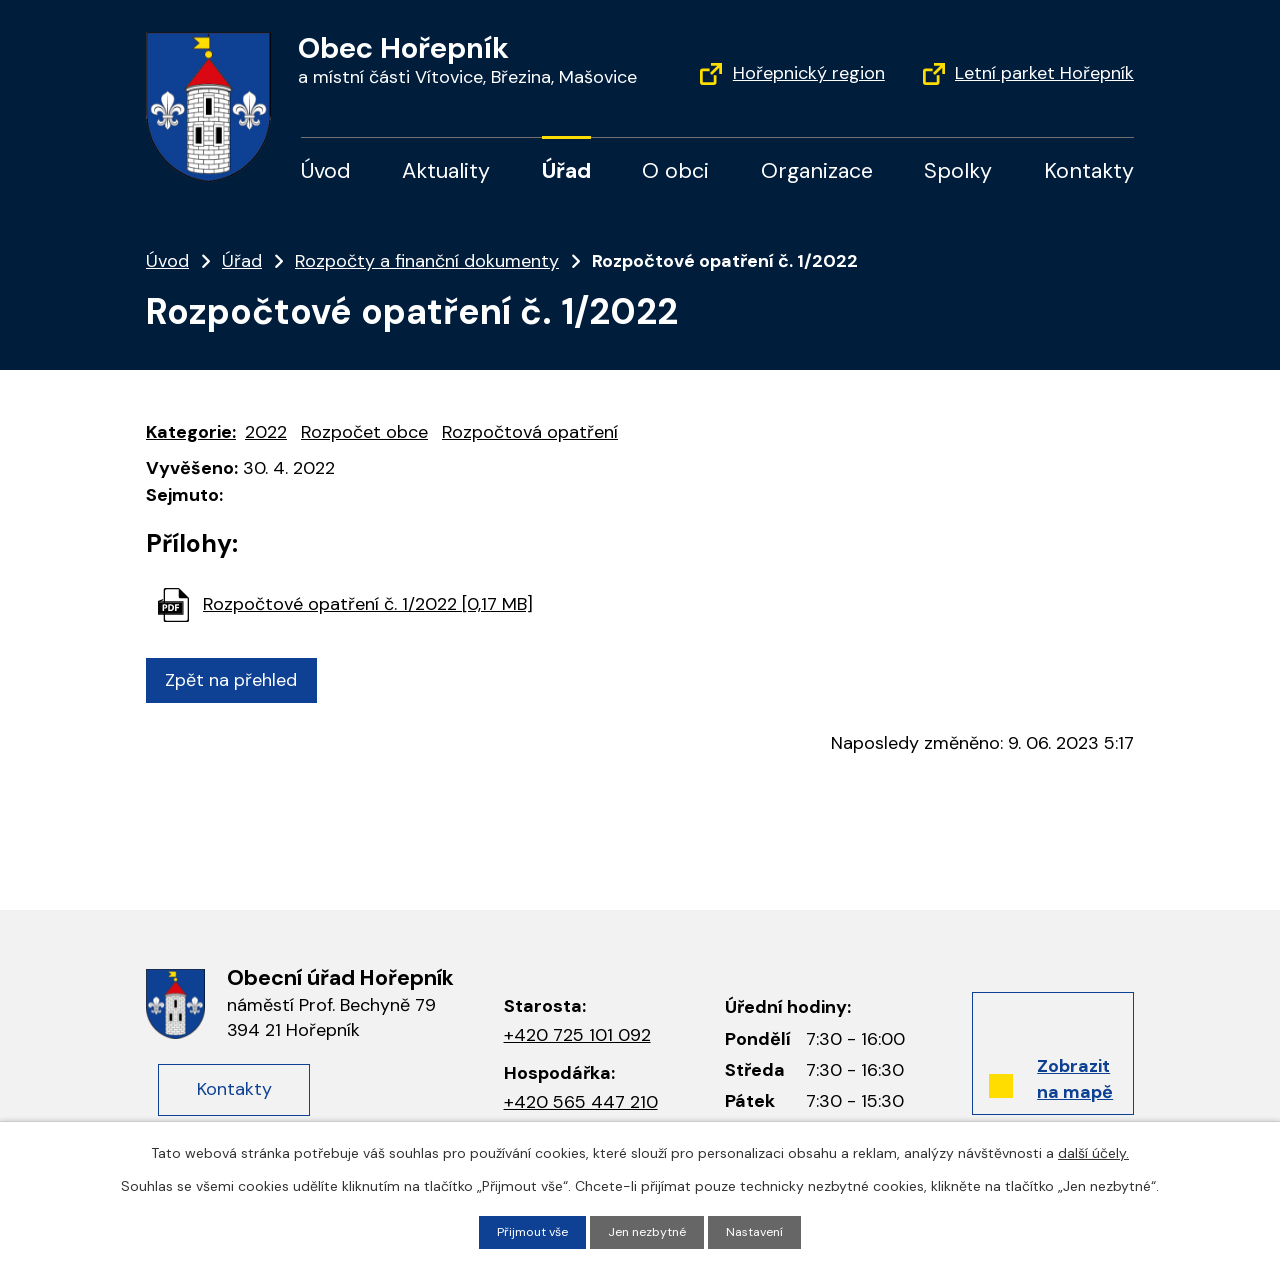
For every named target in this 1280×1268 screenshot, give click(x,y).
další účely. (1093, 1151)
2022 (266, 432)
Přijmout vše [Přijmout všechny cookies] (524, 1231)
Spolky (958, 171)
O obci (675, 171)
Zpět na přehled (239, 680)
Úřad (566, 171)
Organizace (817, 171)
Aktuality (446, 171)
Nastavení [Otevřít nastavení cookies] (765, 1231)
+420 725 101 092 (577, 1035)
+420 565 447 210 (581, 1102)
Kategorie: (191, 432)
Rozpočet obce (364, 432)
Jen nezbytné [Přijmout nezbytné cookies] (649, 1231)
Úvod (326, 171)
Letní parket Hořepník (1044, 73)
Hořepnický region (809, 73)
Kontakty (1089, 171)
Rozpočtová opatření (530, 432)
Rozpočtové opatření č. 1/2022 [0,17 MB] (368, 604)
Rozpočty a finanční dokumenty (427, 261)
